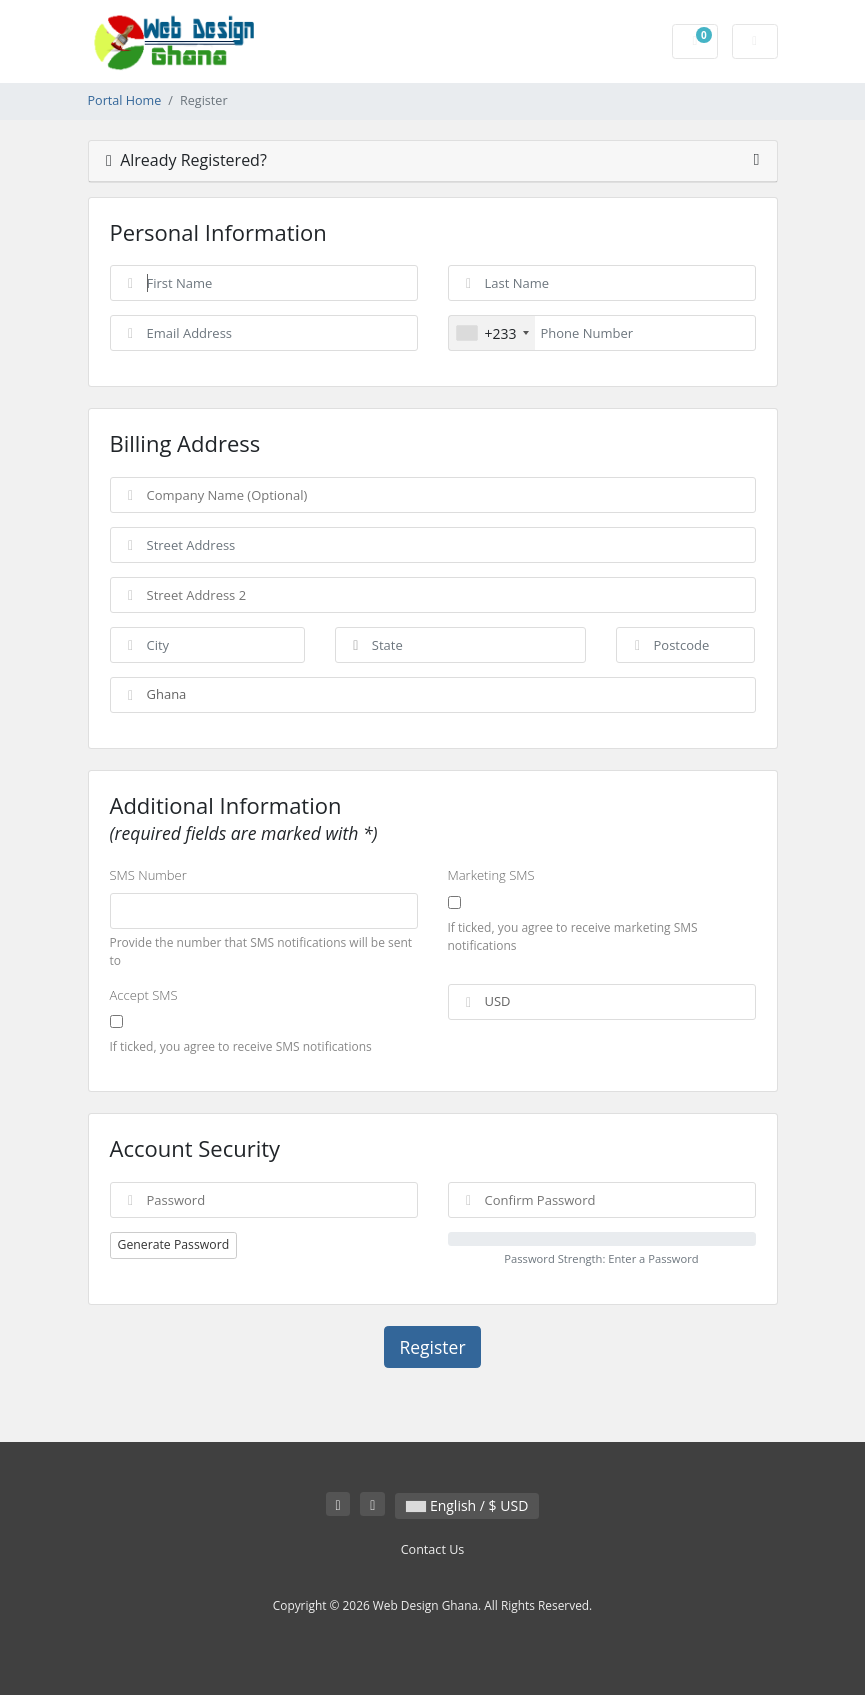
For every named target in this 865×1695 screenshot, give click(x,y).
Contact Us (433, 1549)
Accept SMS (144, 995)
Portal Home (125, 100)
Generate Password (174, 1244)
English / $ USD (467, 1505)
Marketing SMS (491, 875)
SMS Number (148, 875)
